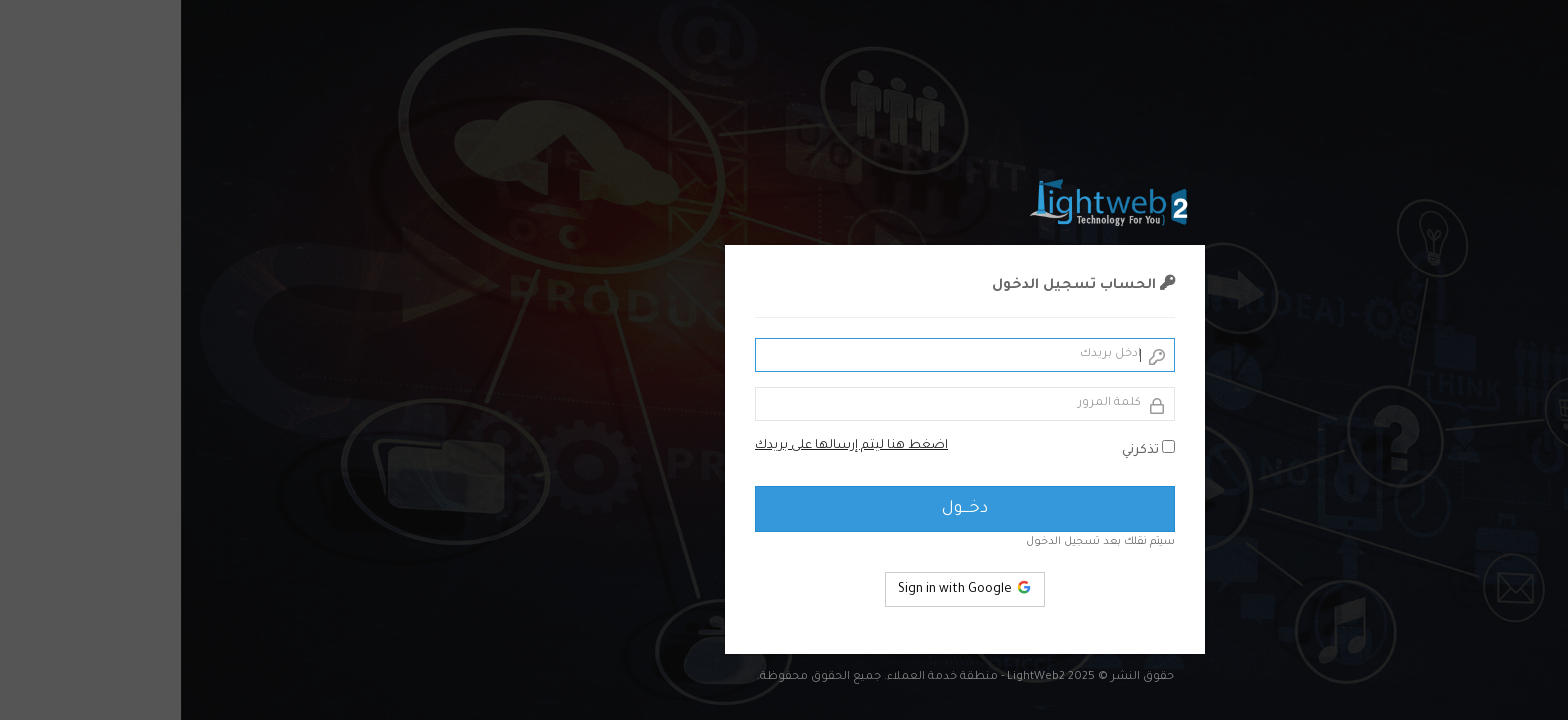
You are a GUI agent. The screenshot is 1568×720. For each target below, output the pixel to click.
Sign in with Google (784, 588)
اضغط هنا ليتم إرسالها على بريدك (670, 446)
